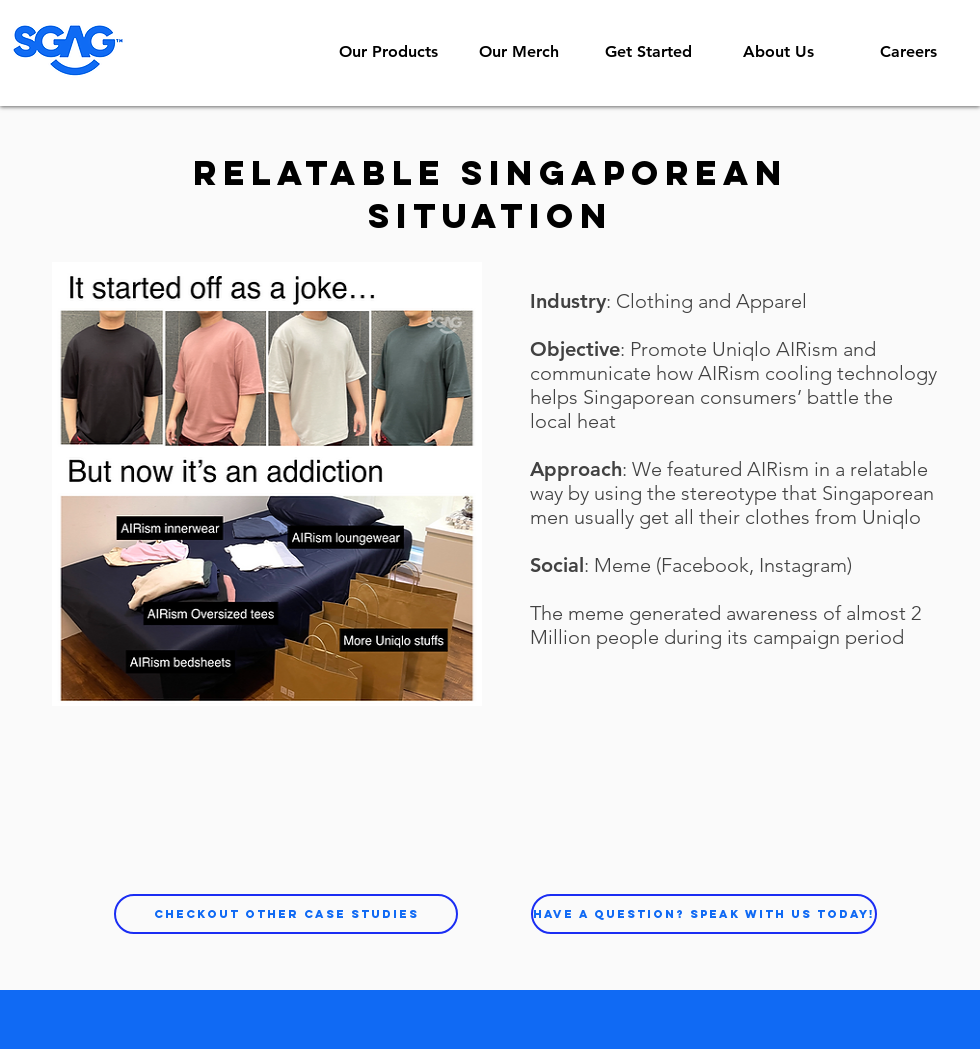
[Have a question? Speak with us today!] (704, 914)
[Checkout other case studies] (286, 914)
